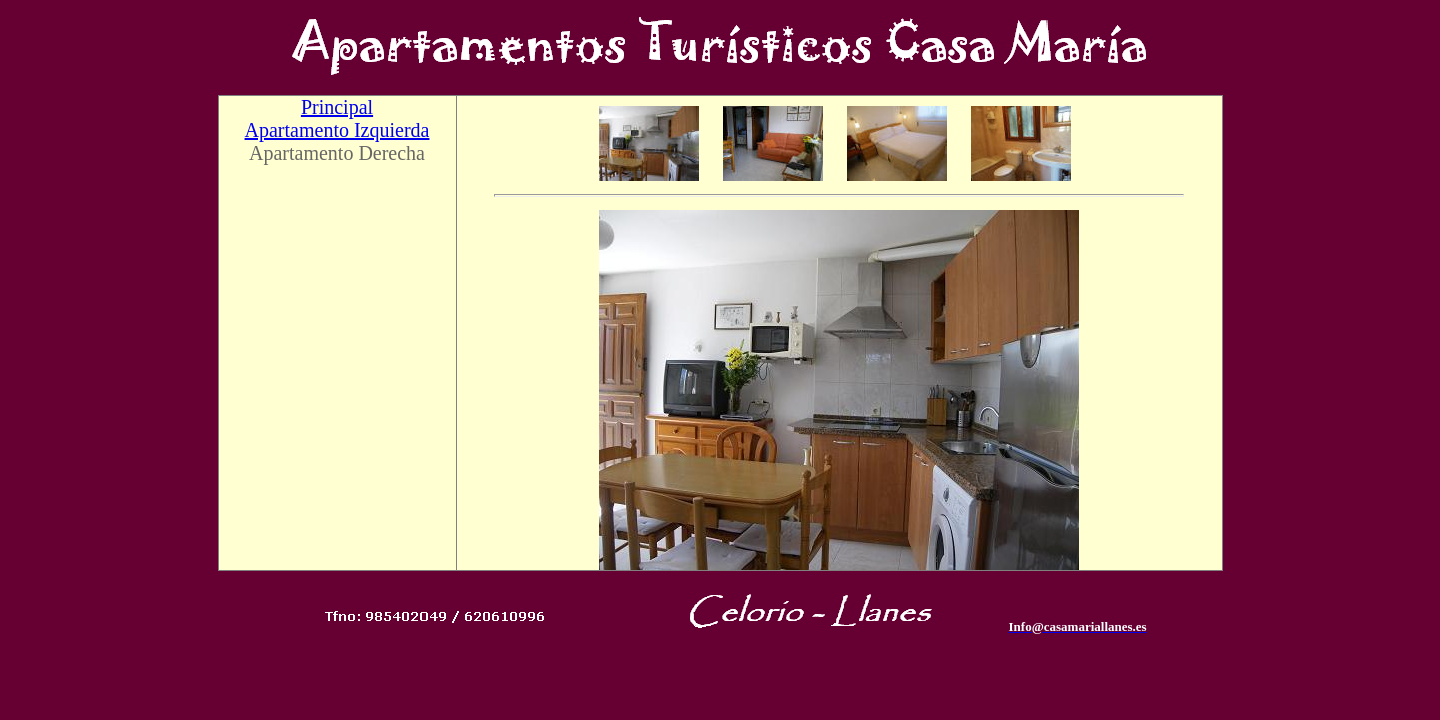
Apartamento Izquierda (337, 130)
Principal (337, 107)
